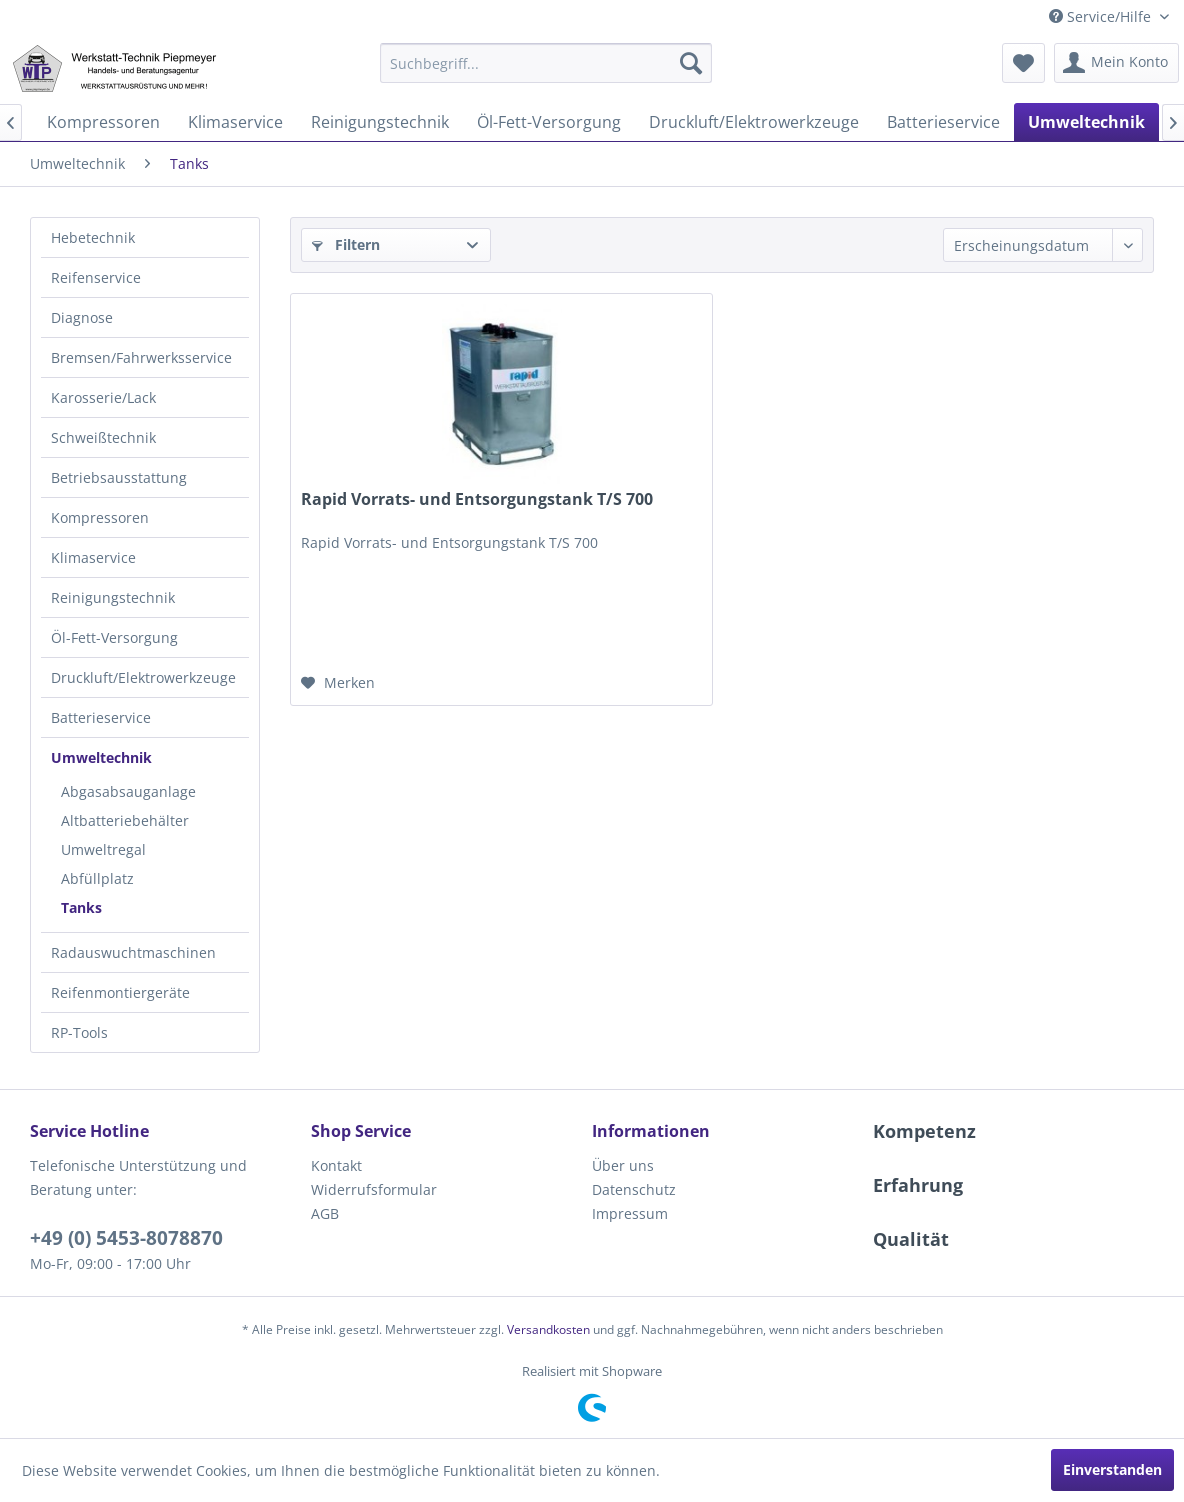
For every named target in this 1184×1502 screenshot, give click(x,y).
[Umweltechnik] (1086, 122)
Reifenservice (96, 277)
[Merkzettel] (1023, 63)
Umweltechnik (101, 757)
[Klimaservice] (235, 122)
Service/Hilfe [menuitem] (1102, 16)
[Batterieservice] (943, 122)
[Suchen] (691, 63)
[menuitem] (546, 63)
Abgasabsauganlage (128, 791)
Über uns (623, 1165)
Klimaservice (93, 557)
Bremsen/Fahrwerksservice (141, 357)
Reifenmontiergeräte (120, 992)
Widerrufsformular (374, 1189)
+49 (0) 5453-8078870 (126, 1238)
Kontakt (336, 1165)
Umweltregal (103, 849)
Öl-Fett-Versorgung (114, 637)
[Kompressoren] (103, 122)
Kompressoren (100, 517)
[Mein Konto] (1116, 63)
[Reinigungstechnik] (380, 122)
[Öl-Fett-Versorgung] (549, 122)
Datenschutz (634, 1189)
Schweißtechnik (103, 437)
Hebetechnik (93, 237)
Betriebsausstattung (119, 477)
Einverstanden (1112, 1469)
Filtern (346, 244)
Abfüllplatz (97, 878)
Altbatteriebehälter (125, 820)
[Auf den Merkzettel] (338, 683)
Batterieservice (101, 717)
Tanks (81, 907)
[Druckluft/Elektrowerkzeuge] (754, 122)
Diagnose (82, 317)
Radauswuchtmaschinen (133, 952)
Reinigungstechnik (113, 597)
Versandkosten (548, 1329)
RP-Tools (79, 1032)
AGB (325, 1213)
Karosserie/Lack (103, 397)
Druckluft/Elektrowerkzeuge (143, 677)
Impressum (630, 1213)
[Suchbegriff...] (546, 63)
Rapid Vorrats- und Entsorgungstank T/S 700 (477, 499)
